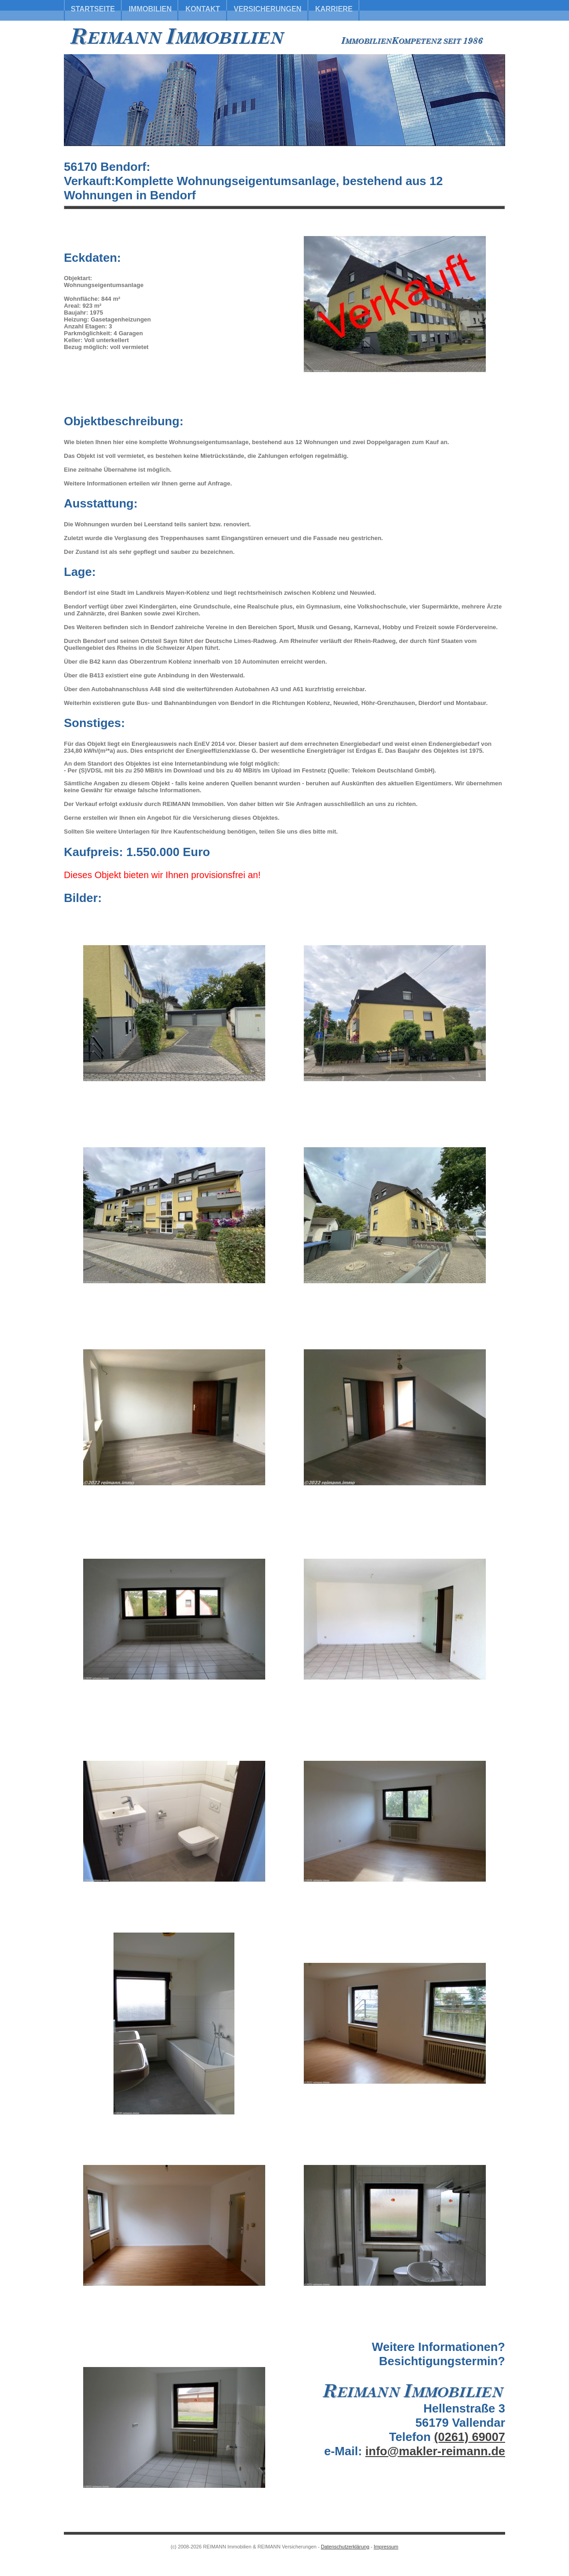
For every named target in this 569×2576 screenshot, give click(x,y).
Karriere (334, 9)
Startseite (93, 9)
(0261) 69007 (469, 2437)
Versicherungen (268, 9)
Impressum (386, 2546)
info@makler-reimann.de (435, 2451)
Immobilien (150, 9)
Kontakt (202, 9)
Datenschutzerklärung (345, 2546)
